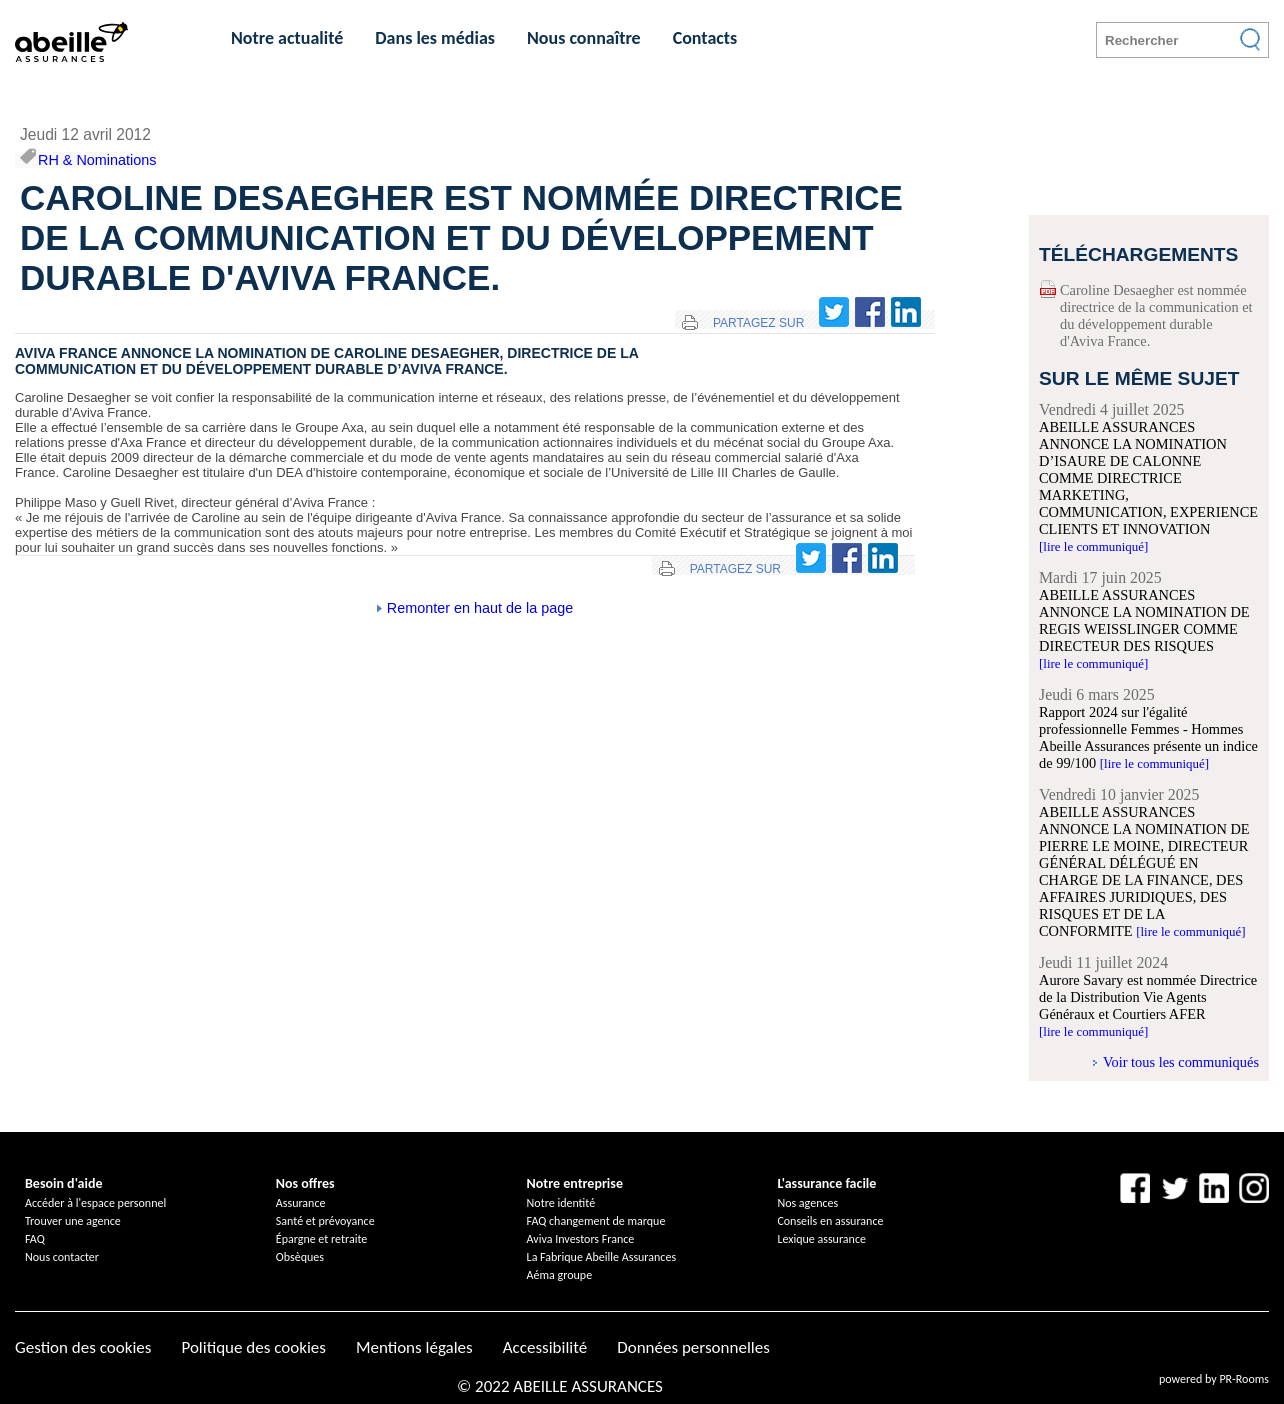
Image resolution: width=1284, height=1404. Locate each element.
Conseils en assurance (830, 1221)
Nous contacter (62, 1257)
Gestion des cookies (83, 1347)
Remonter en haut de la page (480, 608)
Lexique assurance (821, 1239)
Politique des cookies (253, 1347)
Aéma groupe (560, 1275)
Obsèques (300, 1257)
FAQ (35, 1239)
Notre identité (561, 1203)
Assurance (301, 1203)
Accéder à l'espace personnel (95, 1203)
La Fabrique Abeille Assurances (602, 1257)
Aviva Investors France (581, 1239)
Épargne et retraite (321, 1239)
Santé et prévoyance (325, 1221)
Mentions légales (414, 1347)
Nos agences (807, 1203)
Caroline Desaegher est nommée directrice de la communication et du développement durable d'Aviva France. (1156, 315)
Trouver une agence (73, 1221)
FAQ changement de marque (596, 1221)
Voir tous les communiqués (1181, 1062)
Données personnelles (693, 1347)
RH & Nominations (97, 160)
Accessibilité (545, 1347)
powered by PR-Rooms (1214, 1379)
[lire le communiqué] (1093, 546)
